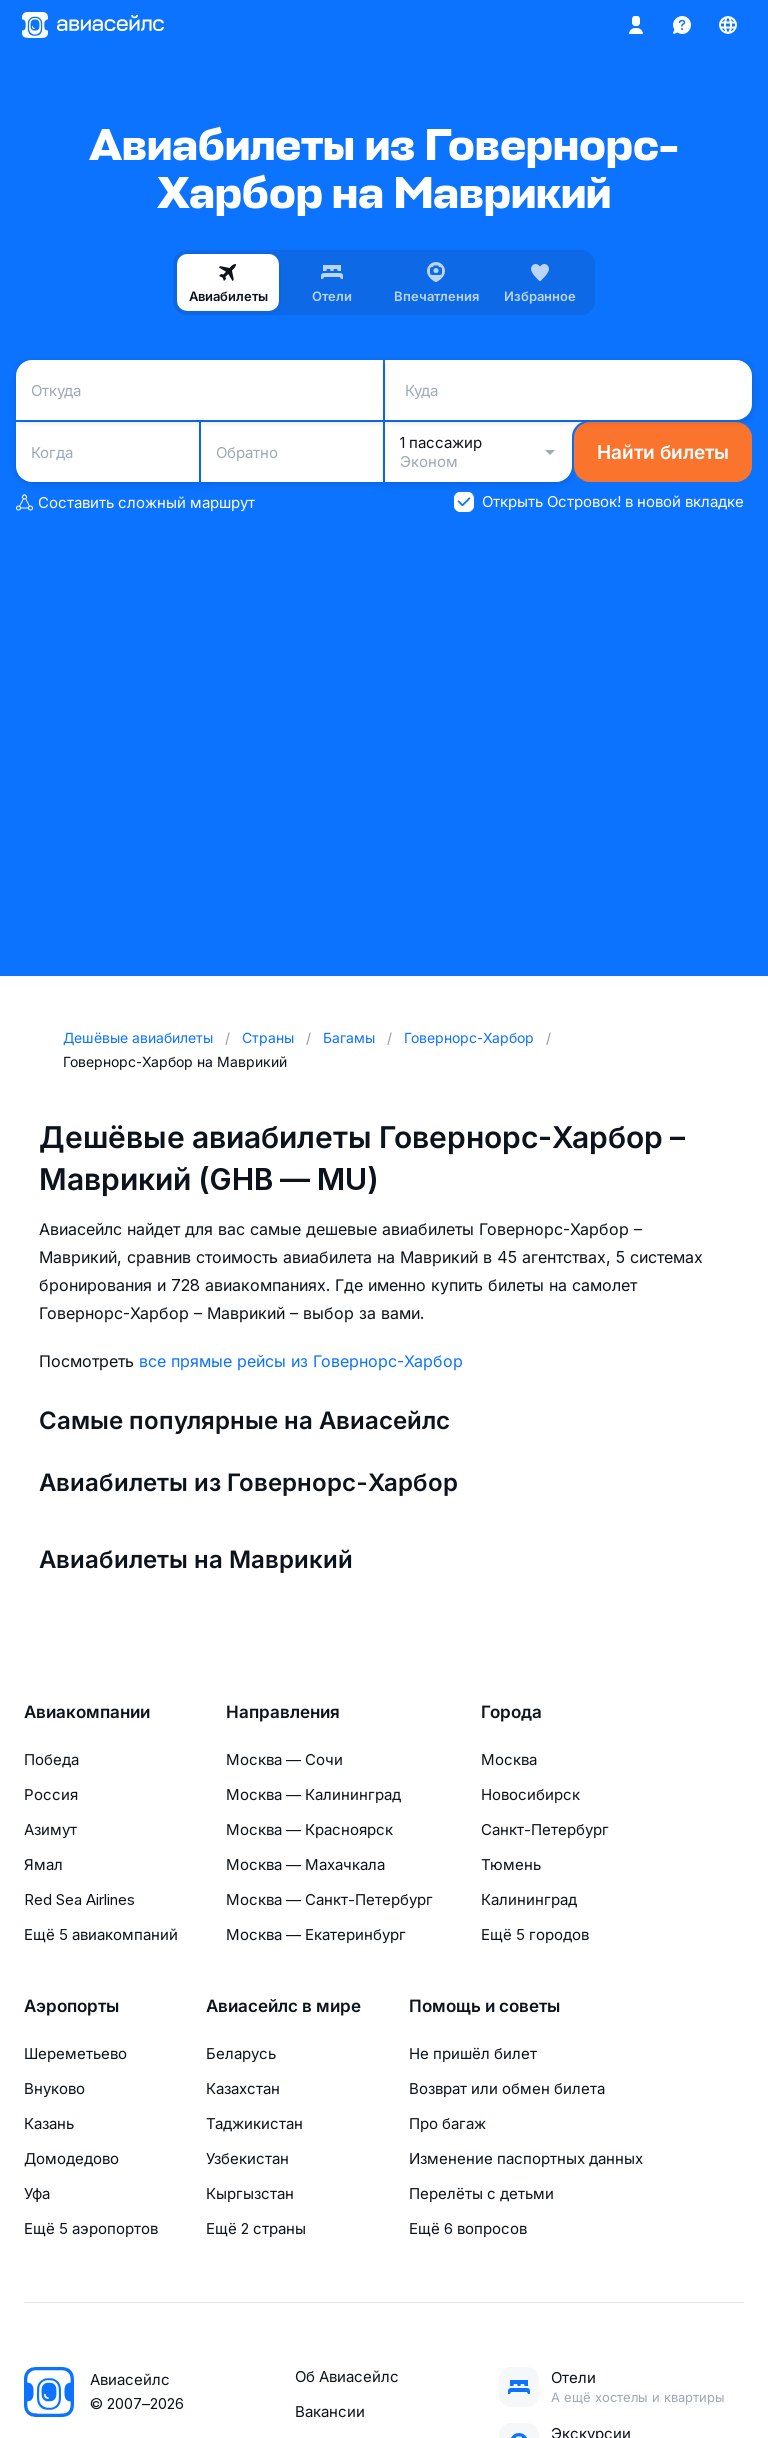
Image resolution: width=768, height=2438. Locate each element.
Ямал (43, 1864)
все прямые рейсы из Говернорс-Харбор (301, 1361)
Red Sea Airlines (79, 1899)
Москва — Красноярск (309, 1829)
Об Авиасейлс (347, 2376)
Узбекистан (247, 2158)
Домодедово (71, 2158)
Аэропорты (71, 2006)
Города (511, 1712)
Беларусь (241, 2053)
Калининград (529, 1899)
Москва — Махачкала (305, 1864)
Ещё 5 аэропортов (91, 2228)
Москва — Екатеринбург (316, 1934)
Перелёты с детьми (481, 2193)
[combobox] (199, 390)
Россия (51, 1794)
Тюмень (511, 1864)
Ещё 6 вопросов (468, 2228)
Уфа (37, 2193)
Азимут (50, 1829)
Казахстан (243, 2088)
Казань (49, 2123)
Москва (509, 1759)
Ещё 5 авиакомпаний (101, 1934)
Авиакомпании (87, 1712)
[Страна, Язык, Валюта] (728, 25)
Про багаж (447, 2123)
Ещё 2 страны (256, 2228)
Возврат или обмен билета (507, 2088)
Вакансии (330, 2411)
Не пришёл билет (473, 2053)
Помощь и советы (484, 2006)
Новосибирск (530, 1794)
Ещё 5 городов (535, 1934)
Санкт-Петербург (545, 1829)
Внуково (54, 2088)
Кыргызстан (250, 2193)
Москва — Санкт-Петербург (329, 1899)
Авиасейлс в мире (283, 2006)
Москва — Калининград (313, 1794)
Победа (51, 1759)
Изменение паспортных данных (526, 2158)
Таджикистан (254, 2123)
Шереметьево (75, 2053)
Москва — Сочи (284, 1759)
